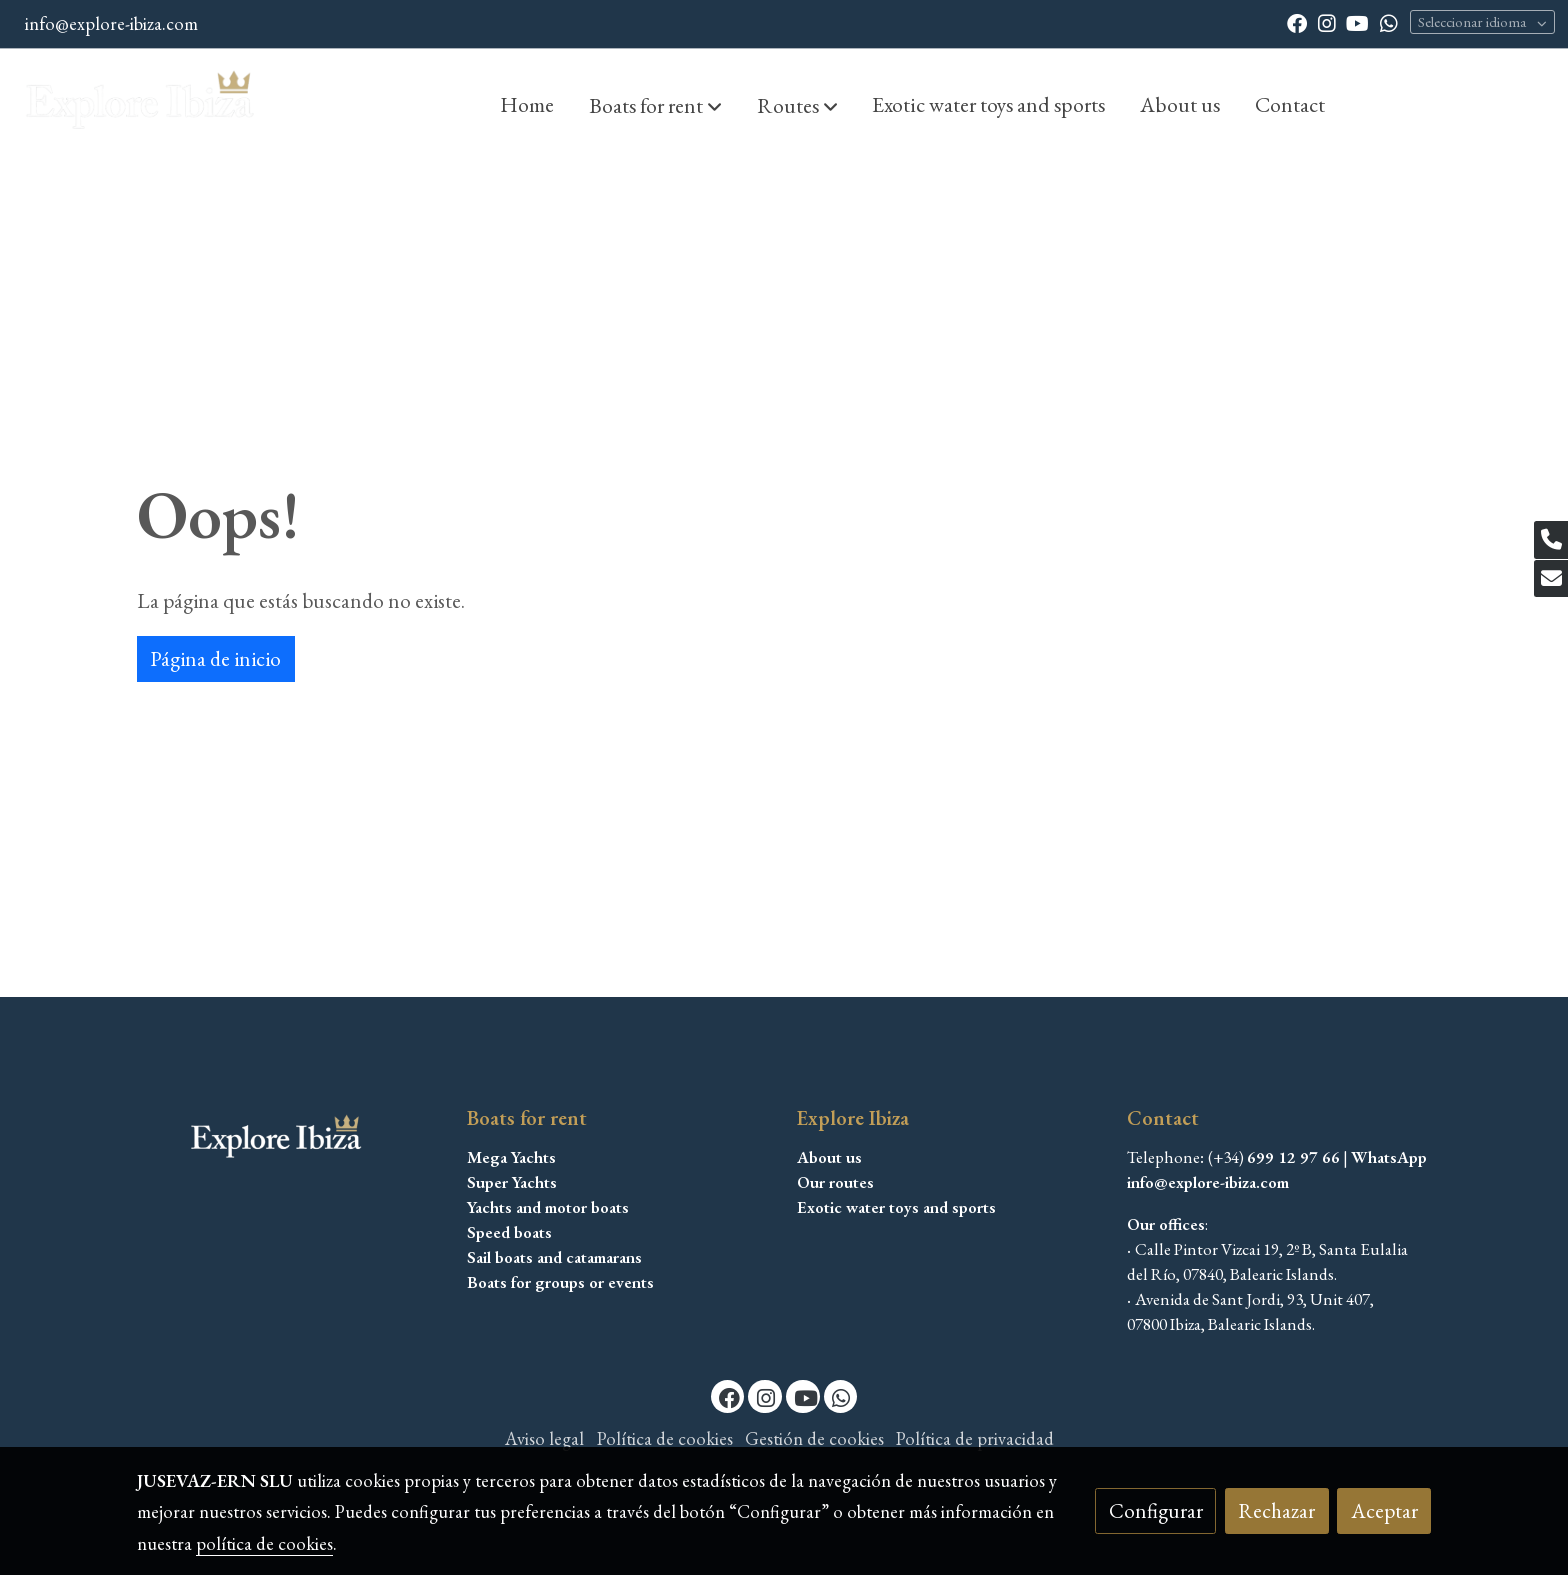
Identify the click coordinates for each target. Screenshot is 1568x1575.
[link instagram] (1327, 22)
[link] (141, 104)
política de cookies (264, 1543)
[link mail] (1551, 579)
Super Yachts (512, 1182)
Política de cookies (665, 1438)
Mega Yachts (511, 1157)
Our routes (835, 1182)
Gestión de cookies (814, 1438)
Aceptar (1384, 1510)
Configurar (1156, 1510)
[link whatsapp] (1389, 22)
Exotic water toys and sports (896, 1207)
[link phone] (1551, 540)
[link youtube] (1357, 22)
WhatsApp (1389, 1157)
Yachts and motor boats (548, 1207)
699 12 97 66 (1293, 1157)
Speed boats (509, 1232)
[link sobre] (289, 1139)
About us (829, 1157)
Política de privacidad (975, 1438)
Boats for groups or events (560, 1282)
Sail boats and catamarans (554, 1257)
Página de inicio (215, 658)
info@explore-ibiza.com (111, 23)
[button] (655, 105)
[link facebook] (1297, 22)
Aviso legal (544, 1438)
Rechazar (1276, 1510)
